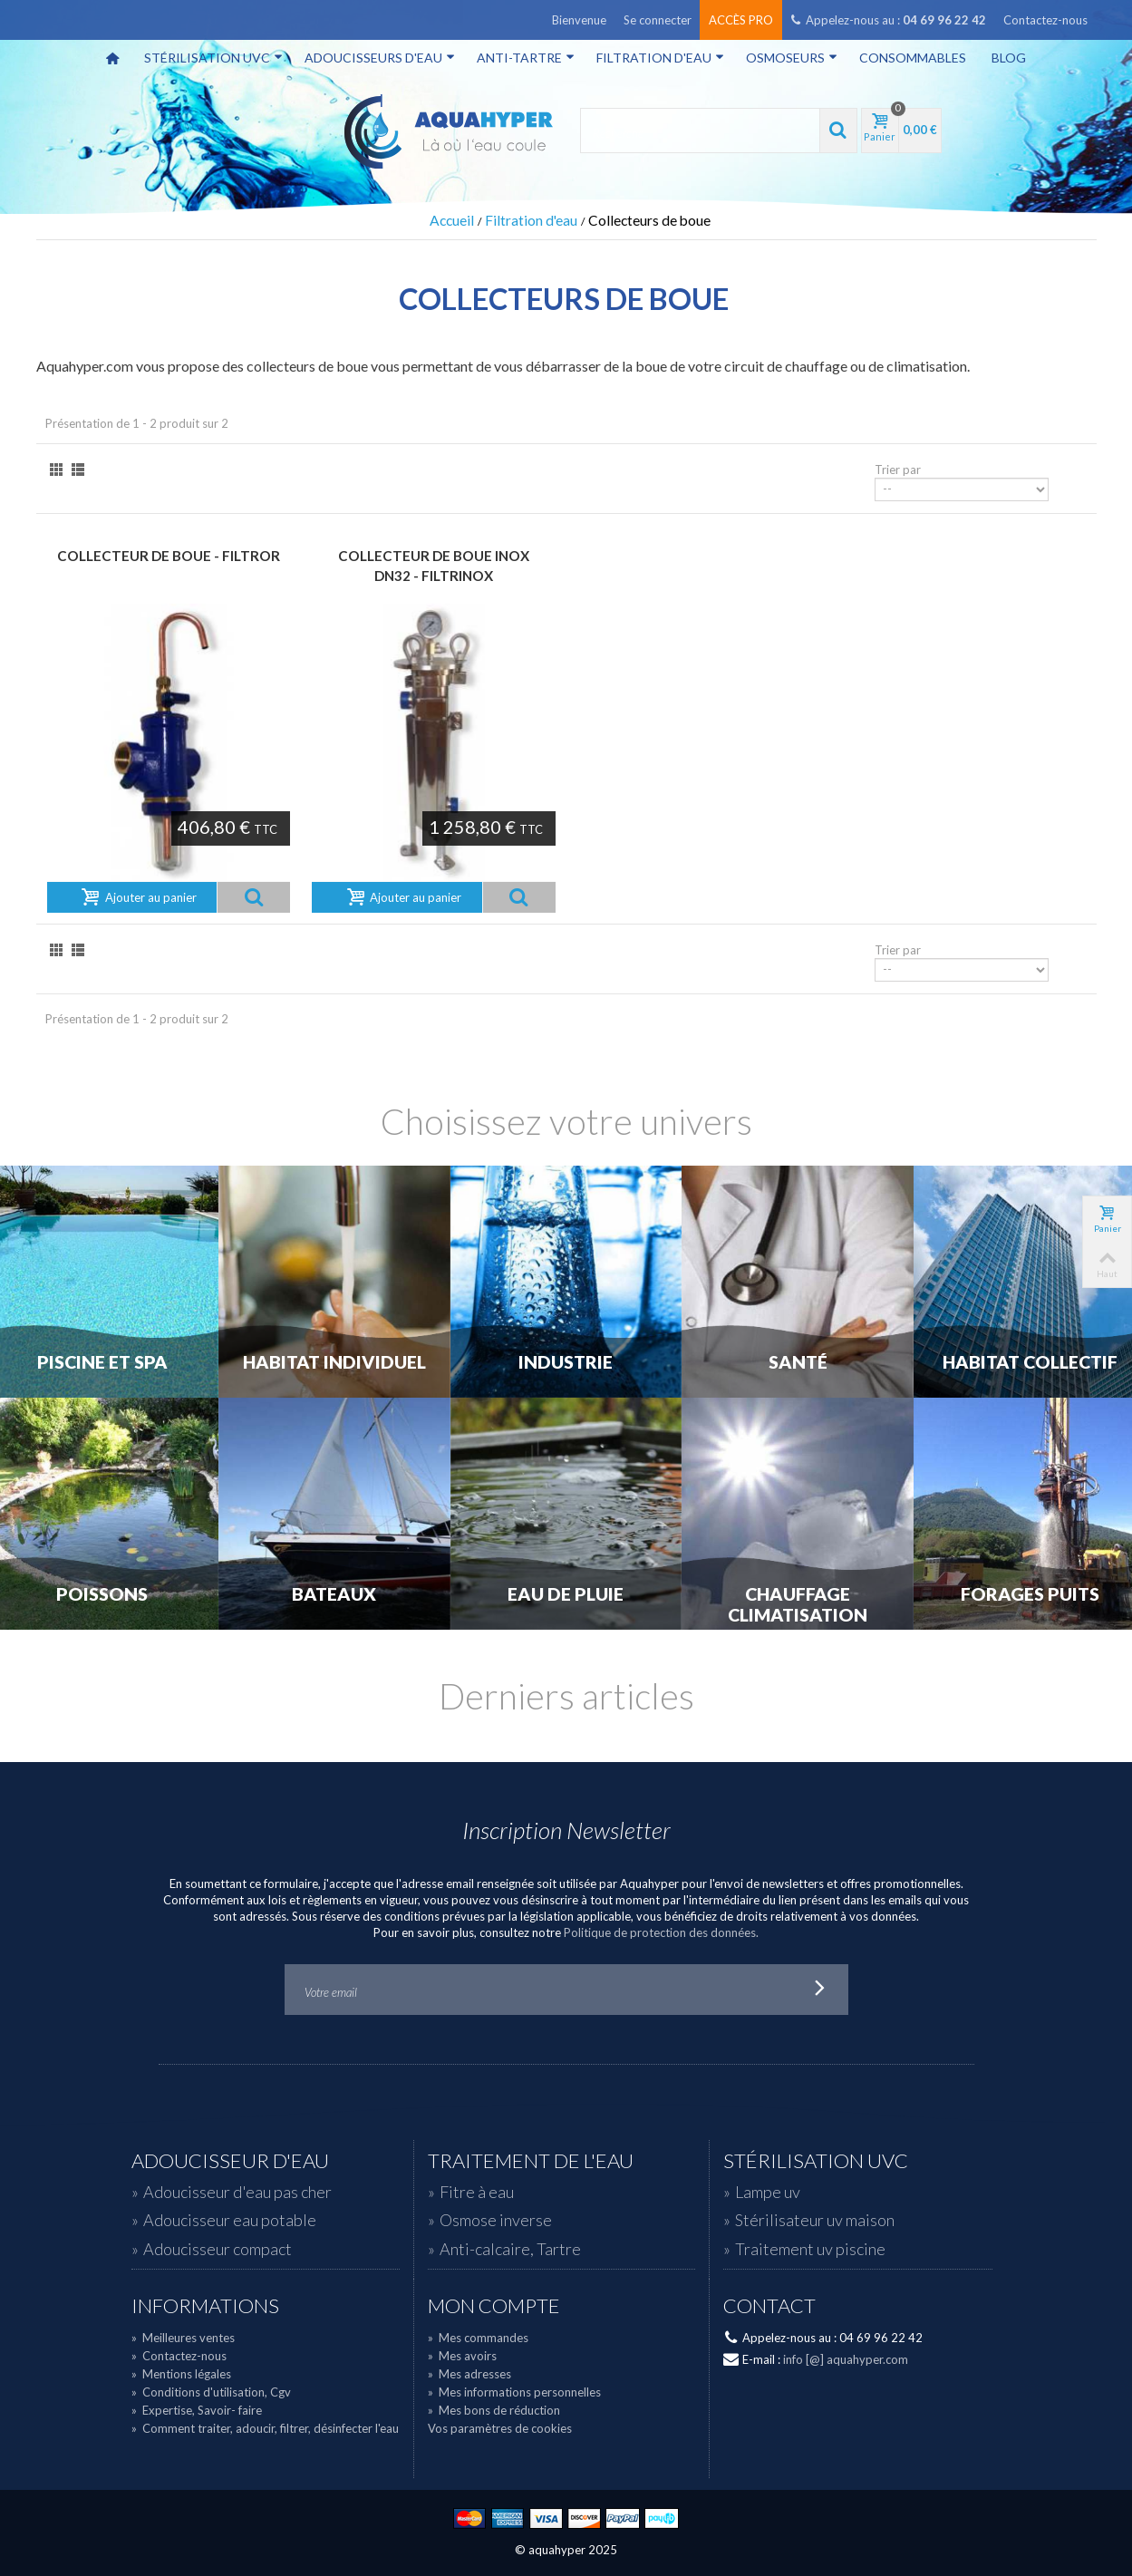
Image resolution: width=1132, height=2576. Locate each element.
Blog (1009, 57)
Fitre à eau (477, 2192)
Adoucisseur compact (217, 2249)
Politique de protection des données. (661, 1932)
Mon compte (494, 2306)
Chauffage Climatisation (797, 1604)
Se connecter (658, 20)
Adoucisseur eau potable (229, 2220)
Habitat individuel (334, 1362)
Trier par (898, 469)
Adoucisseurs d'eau (380, 57)
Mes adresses (469, 2374)
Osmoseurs (791, 57)
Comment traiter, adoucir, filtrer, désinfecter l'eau (265, 2428)
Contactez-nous (1045, 20)
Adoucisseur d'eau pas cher (237, 2192)
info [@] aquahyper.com (845, 2359)
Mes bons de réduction (494, 2410)
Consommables (912, 57)
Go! (819, 1989)
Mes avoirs (462, 2355)
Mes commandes (478, 2337)
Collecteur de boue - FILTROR (168, 555)
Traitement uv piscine (810, 2249)
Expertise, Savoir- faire (196, 2410)
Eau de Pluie (566, 1594)
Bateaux (334, 1594)
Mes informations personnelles (514, 2392)
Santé (798, 1362)
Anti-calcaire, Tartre (510, 2249)
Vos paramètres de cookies (500, 2428)
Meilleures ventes (183, 2337)
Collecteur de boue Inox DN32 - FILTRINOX (433, 566)
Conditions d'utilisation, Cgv (211, 2392)
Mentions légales (181, 2374)
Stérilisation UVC (213, 57)
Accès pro (741, 20)
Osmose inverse (496, 2220)
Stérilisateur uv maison (815, 2220)
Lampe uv (767, 2192)
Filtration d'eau (660, 57)
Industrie (565, 1362)
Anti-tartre (526, 57)
